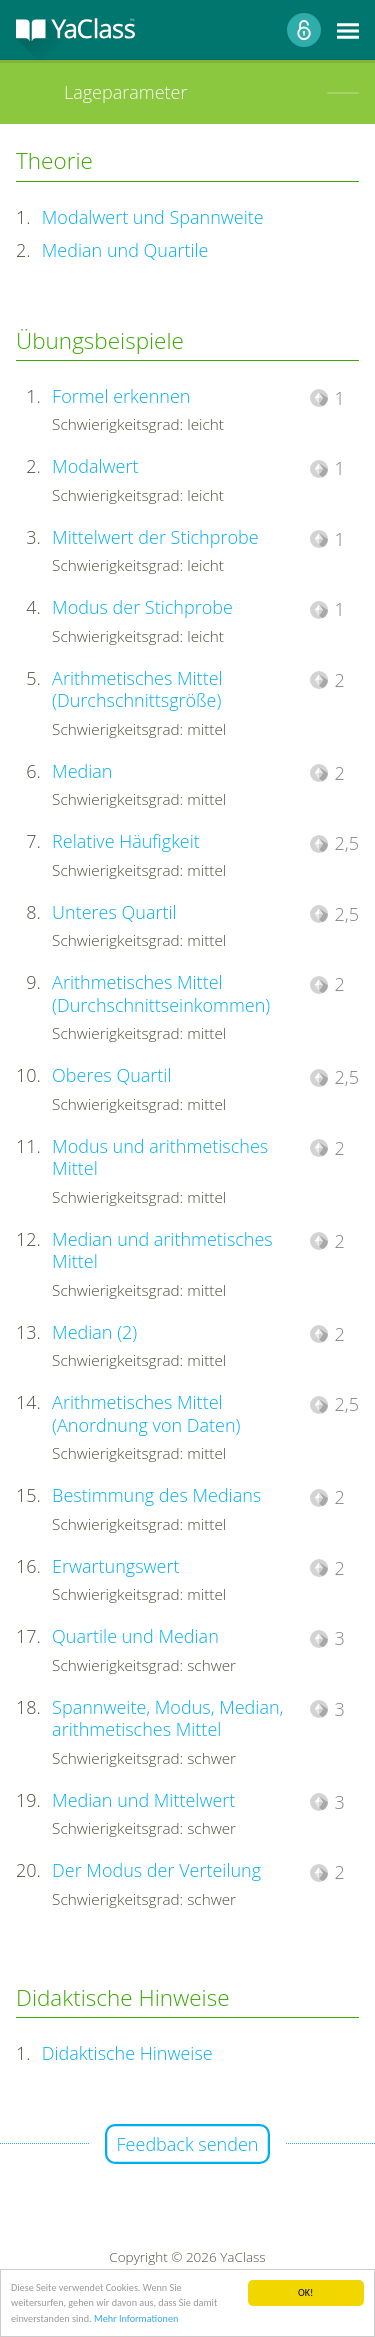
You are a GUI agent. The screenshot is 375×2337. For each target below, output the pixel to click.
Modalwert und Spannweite (153, 217)
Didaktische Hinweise (127, 2053)
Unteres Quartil (114, 912)
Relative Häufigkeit (126, 841)
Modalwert (95, 466)
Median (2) (94, 1332)
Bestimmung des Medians (156, 1495)
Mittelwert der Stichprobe (155, 537)
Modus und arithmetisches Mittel (160, 1157)
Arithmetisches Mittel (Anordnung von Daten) (146, 1413)
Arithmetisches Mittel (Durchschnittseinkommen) (161, 993)
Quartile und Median (135, 1636)
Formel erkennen (121, 396)
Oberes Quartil (111, 1075)
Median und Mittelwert (143, 1800)
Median (82, 771)
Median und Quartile (125, 250)
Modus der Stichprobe (142, 607)
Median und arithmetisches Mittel (162, 1250)
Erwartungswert (115, 1566)
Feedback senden (188, 2144)
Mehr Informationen (136, 2319)
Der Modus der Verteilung (156, 1870)
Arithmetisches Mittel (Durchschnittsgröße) (137, 689)
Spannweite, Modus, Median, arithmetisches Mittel (167, 1718)
